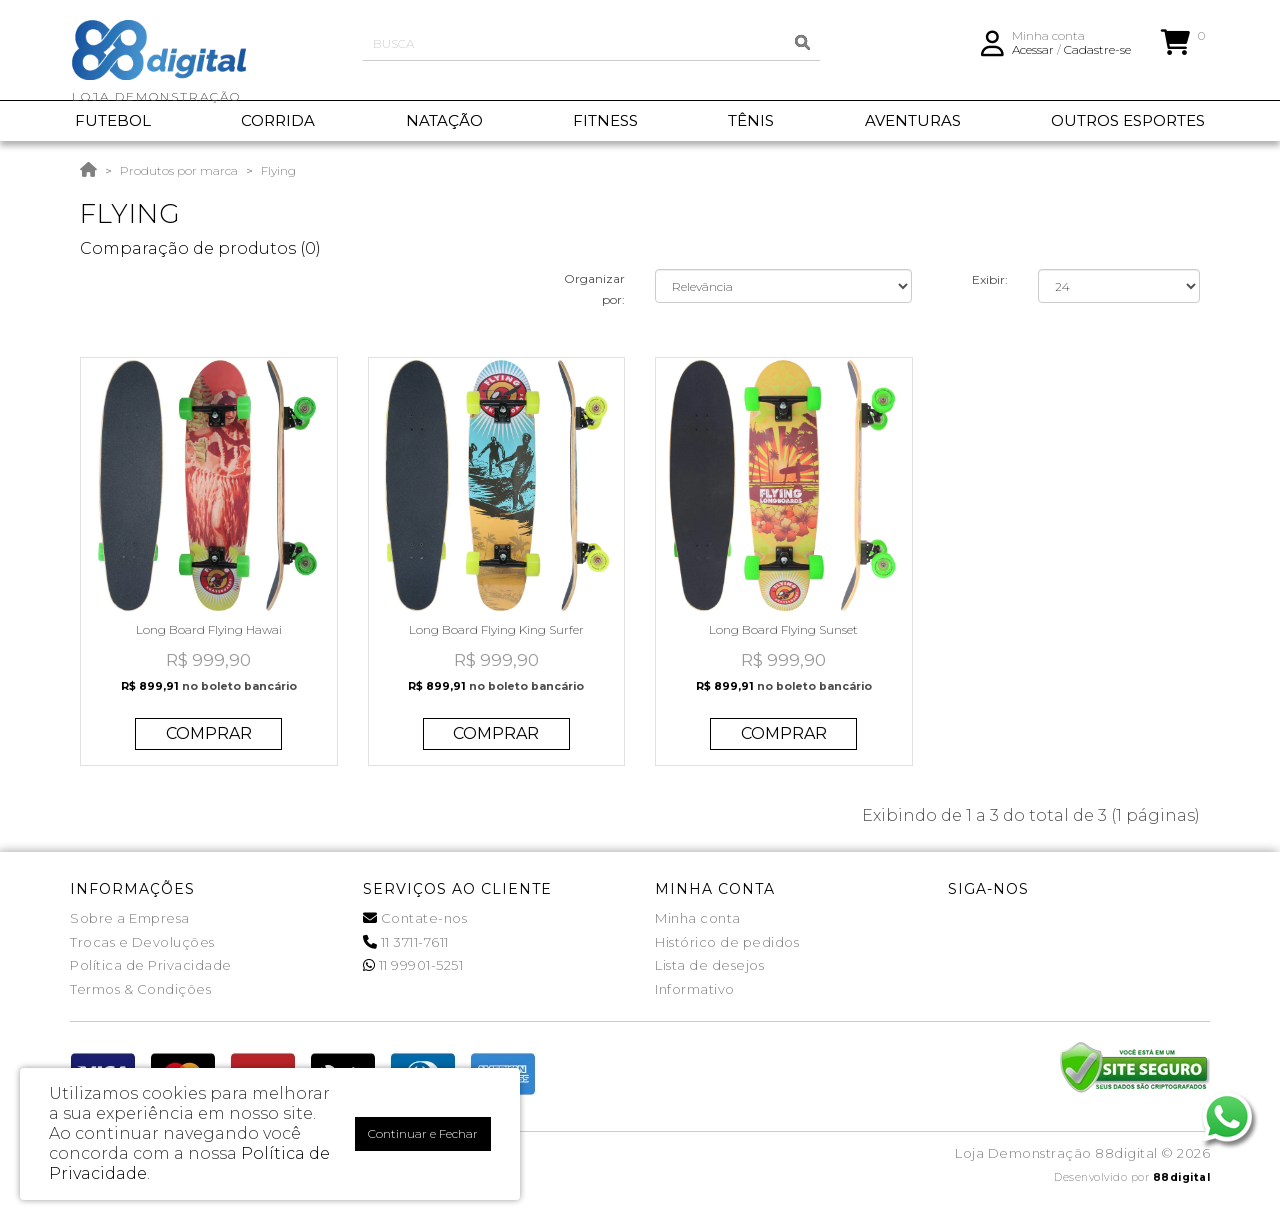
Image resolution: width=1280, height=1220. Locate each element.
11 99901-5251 (413, 965)
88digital (1182, 1177)
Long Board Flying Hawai (209, 629)
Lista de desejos (709, 965)
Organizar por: (594, 289)
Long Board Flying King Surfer (496, 629)
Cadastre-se (1097, 55)
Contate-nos (415, 918)
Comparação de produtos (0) (200, 248)
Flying (278, 170)
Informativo (695, 989)
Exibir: (990, 279)
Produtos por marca (179, 170)
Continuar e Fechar (423, 1133)
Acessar (1033, 55)
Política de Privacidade (151, 965)
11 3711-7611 (406, 942)
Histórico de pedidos (727, 942)
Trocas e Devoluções (142, 942)
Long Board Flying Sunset (783, 629)
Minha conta (698, 918)
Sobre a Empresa (130, 918)
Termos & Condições (140, 989)
